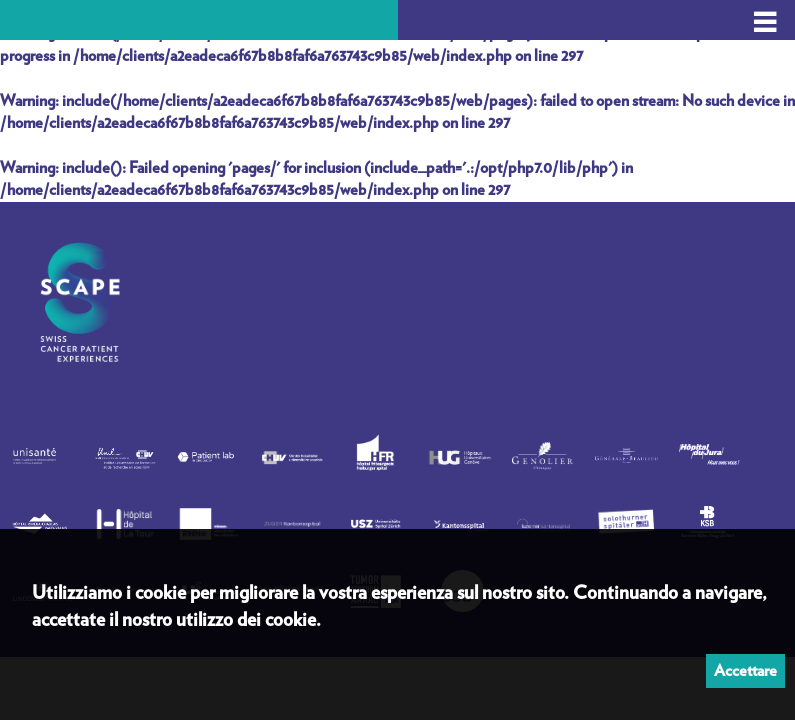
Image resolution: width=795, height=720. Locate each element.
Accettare (745, 671)
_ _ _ (764, 12)
